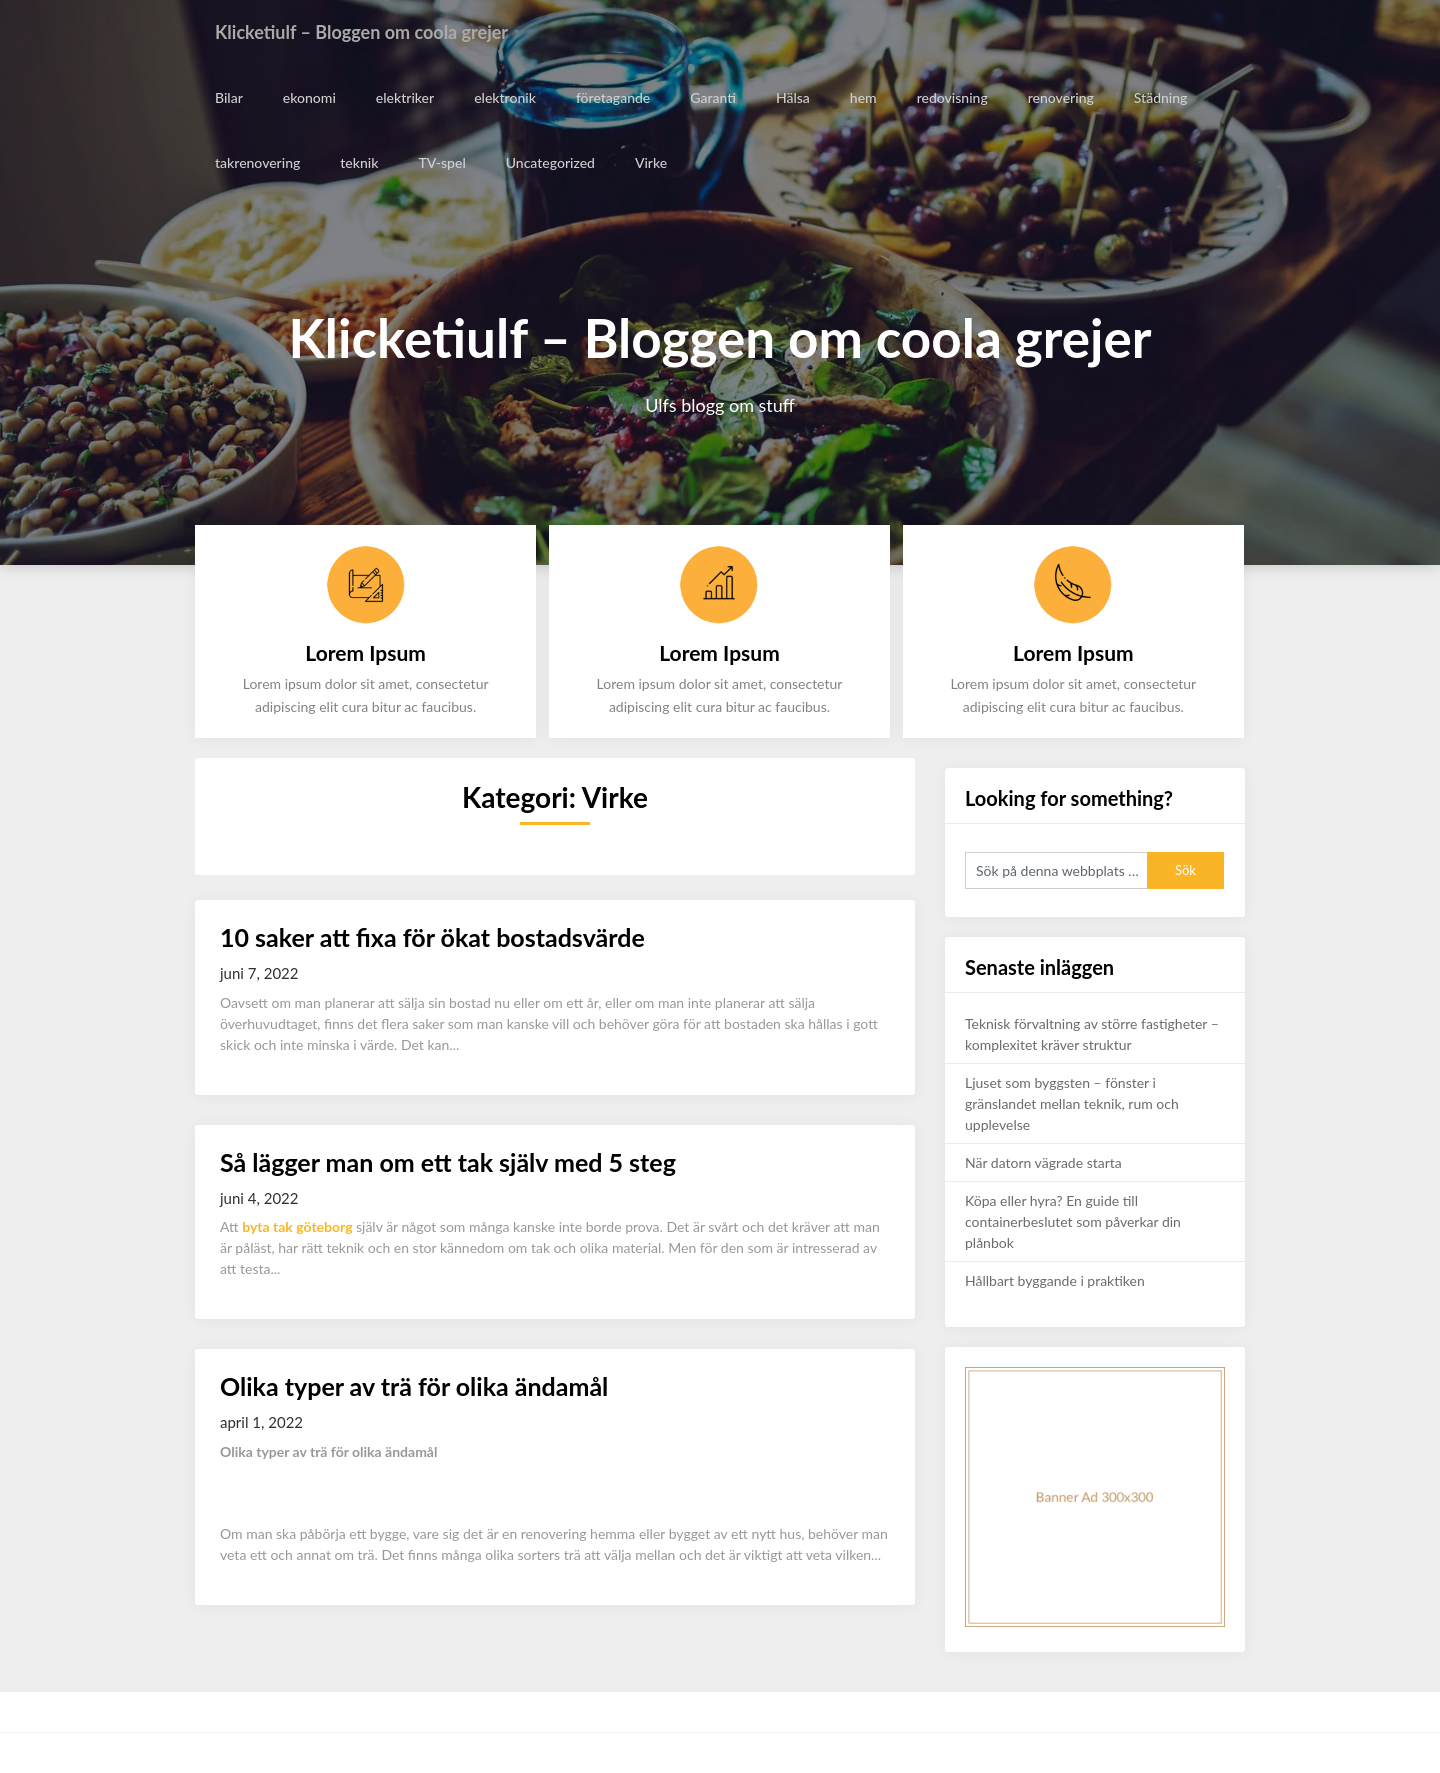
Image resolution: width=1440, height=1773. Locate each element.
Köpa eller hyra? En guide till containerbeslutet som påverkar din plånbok (1073, 1221)
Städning (1157, 97)
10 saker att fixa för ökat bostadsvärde (432, 937)
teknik (359, 162)
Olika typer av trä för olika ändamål (414, 1386)
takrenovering (257, 162)
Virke (650, 162)
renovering (1058, 97)
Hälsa (791, 97)
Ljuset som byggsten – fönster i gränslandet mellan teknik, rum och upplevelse (1072, 1103)
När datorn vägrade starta (1043, 1162)
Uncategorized (549, 162)
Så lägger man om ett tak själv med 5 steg (448, 1162)
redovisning (949, 97)
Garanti (710, 97)
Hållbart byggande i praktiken (1055, 1280)
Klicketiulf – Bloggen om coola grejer (378, 32)
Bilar (229, 97)
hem (861, 97)
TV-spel (441, 162)
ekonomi (309, 97)
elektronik (503, 97)
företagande (611, 97)
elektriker (404, 97)
